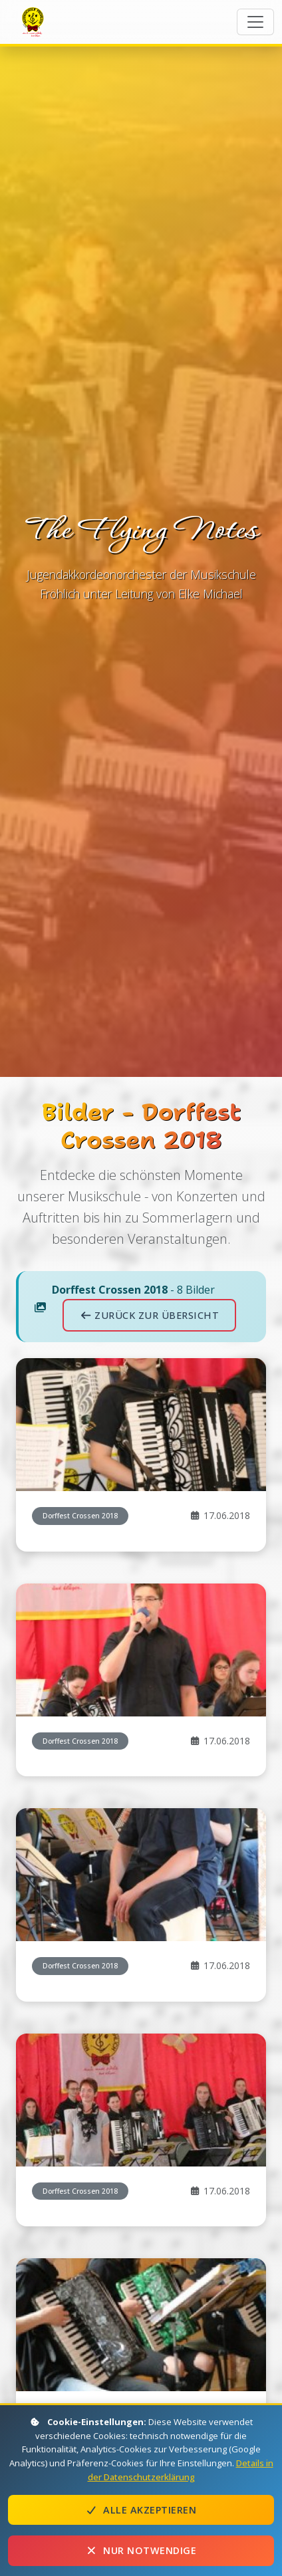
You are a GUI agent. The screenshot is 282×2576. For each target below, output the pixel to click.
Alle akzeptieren (141, 2510)
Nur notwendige (141, 2550)
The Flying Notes (34, 21)
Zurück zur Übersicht (149, 1315)
